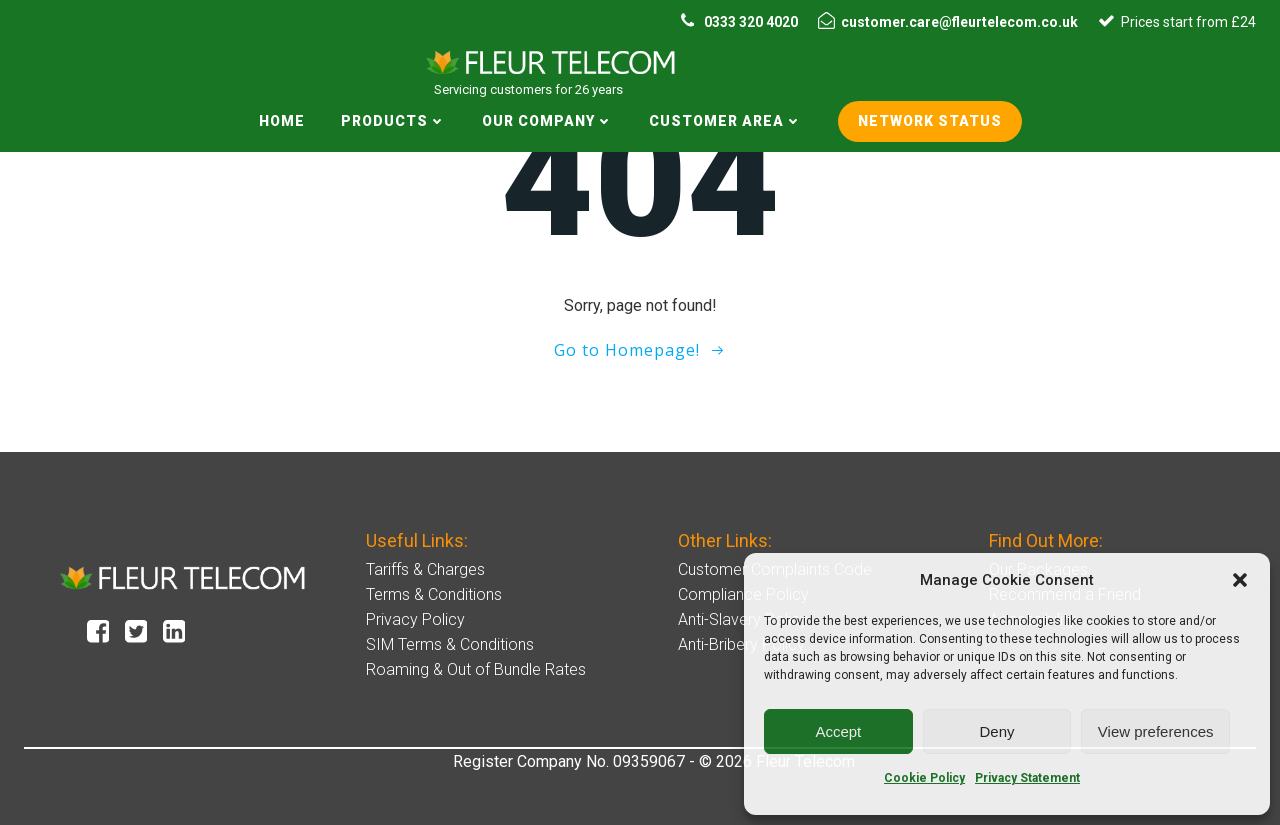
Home (282, 121)
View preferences (1156, 731)
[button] (1240, 580)
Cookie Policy (924, 778)
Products (393, 121)
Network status (930, 121)
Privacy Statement (1027, 778)
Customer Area (725, 121)
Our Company (547, 121)
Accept (838, 731)
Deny (996, 731)
